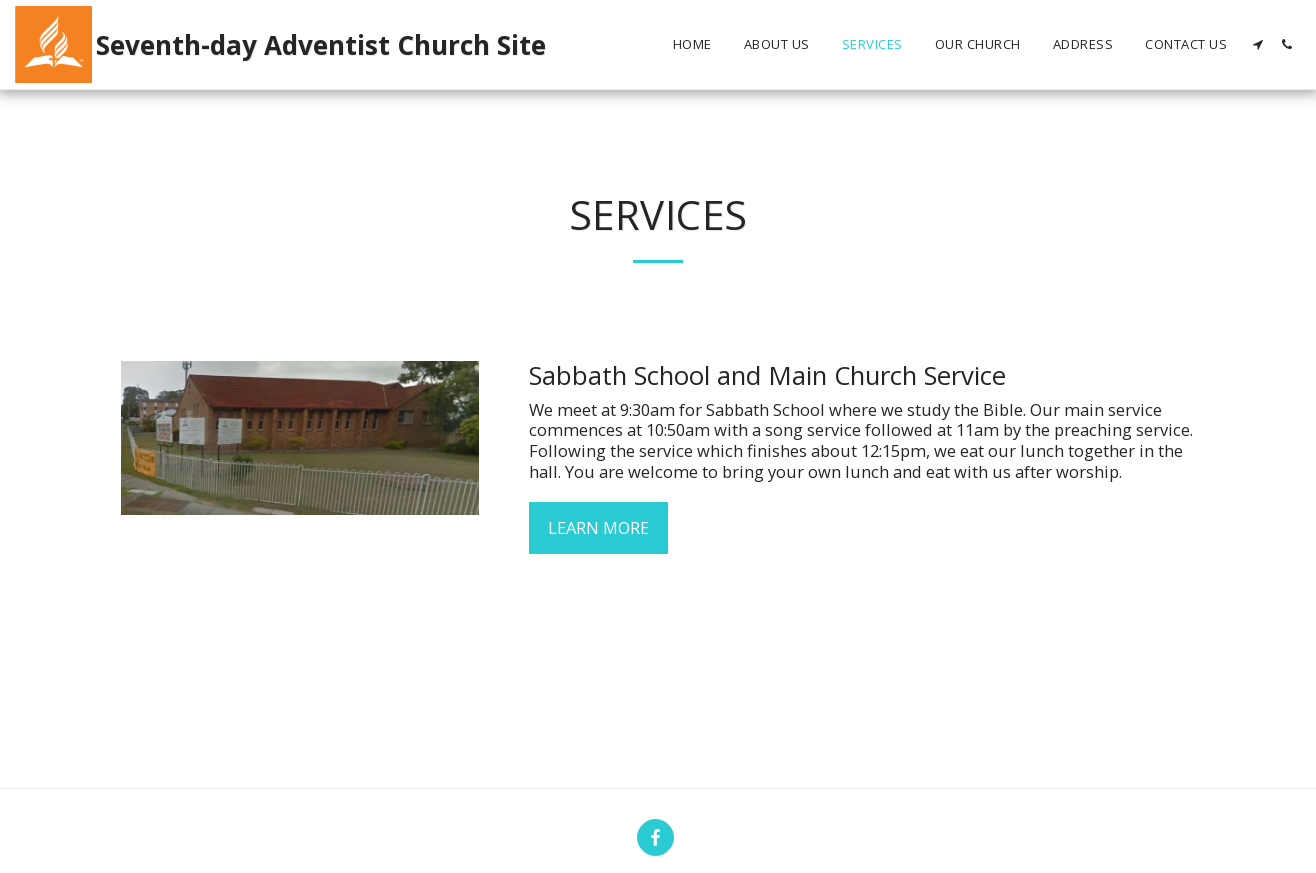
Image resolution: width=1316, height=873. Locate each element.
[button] (1257, 44)
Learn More (598, 527)
